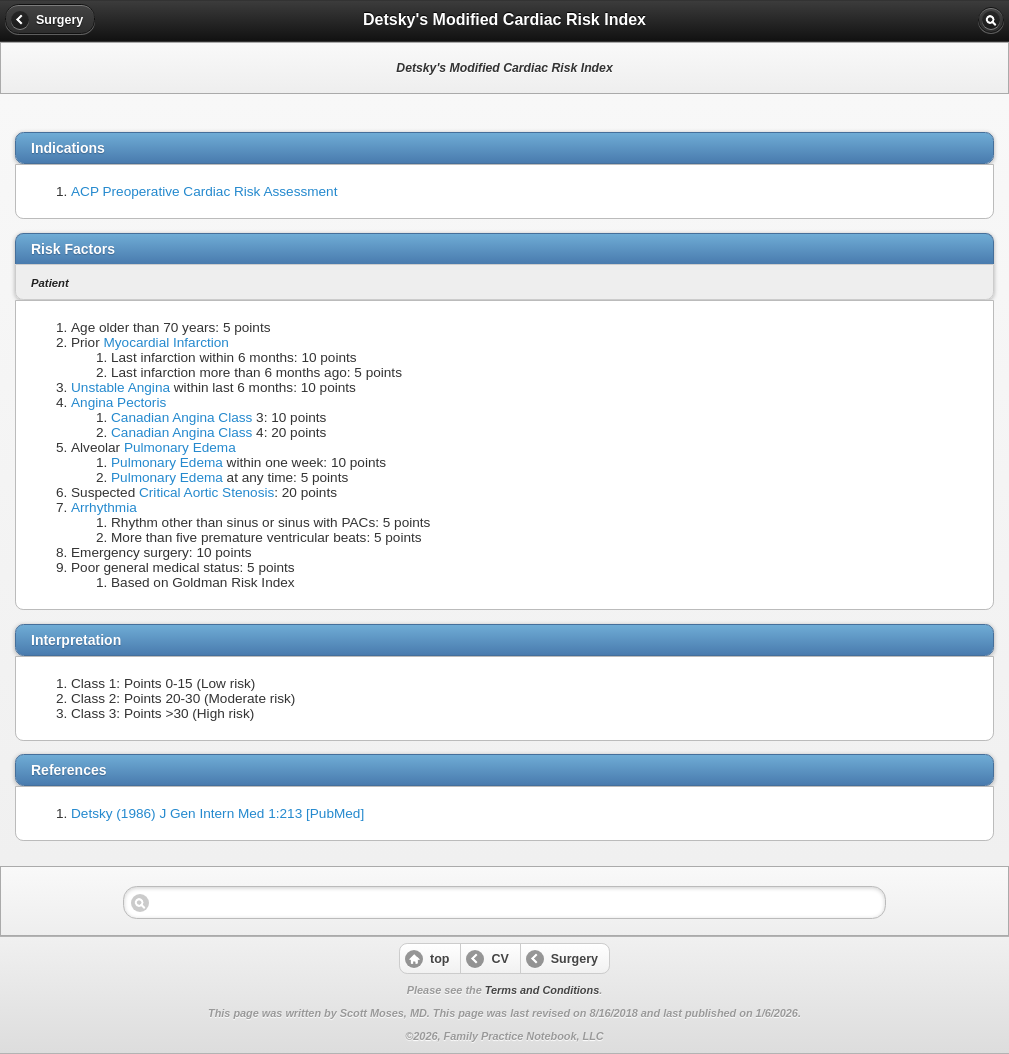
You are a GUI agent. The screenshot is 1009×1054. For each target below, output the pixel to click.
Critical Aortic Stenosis (206, 492)
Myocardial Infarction (165, 342)
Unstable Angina (120, 387)
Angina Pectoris (118, 402)
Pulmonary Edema (180, 447)
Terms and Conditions (542, 990)
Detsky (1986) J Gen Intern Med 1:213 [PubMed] (217, 813)
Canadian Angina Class (181, 417)
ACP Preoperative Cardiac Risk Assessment (204, 191)
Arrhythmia (104, 507)
